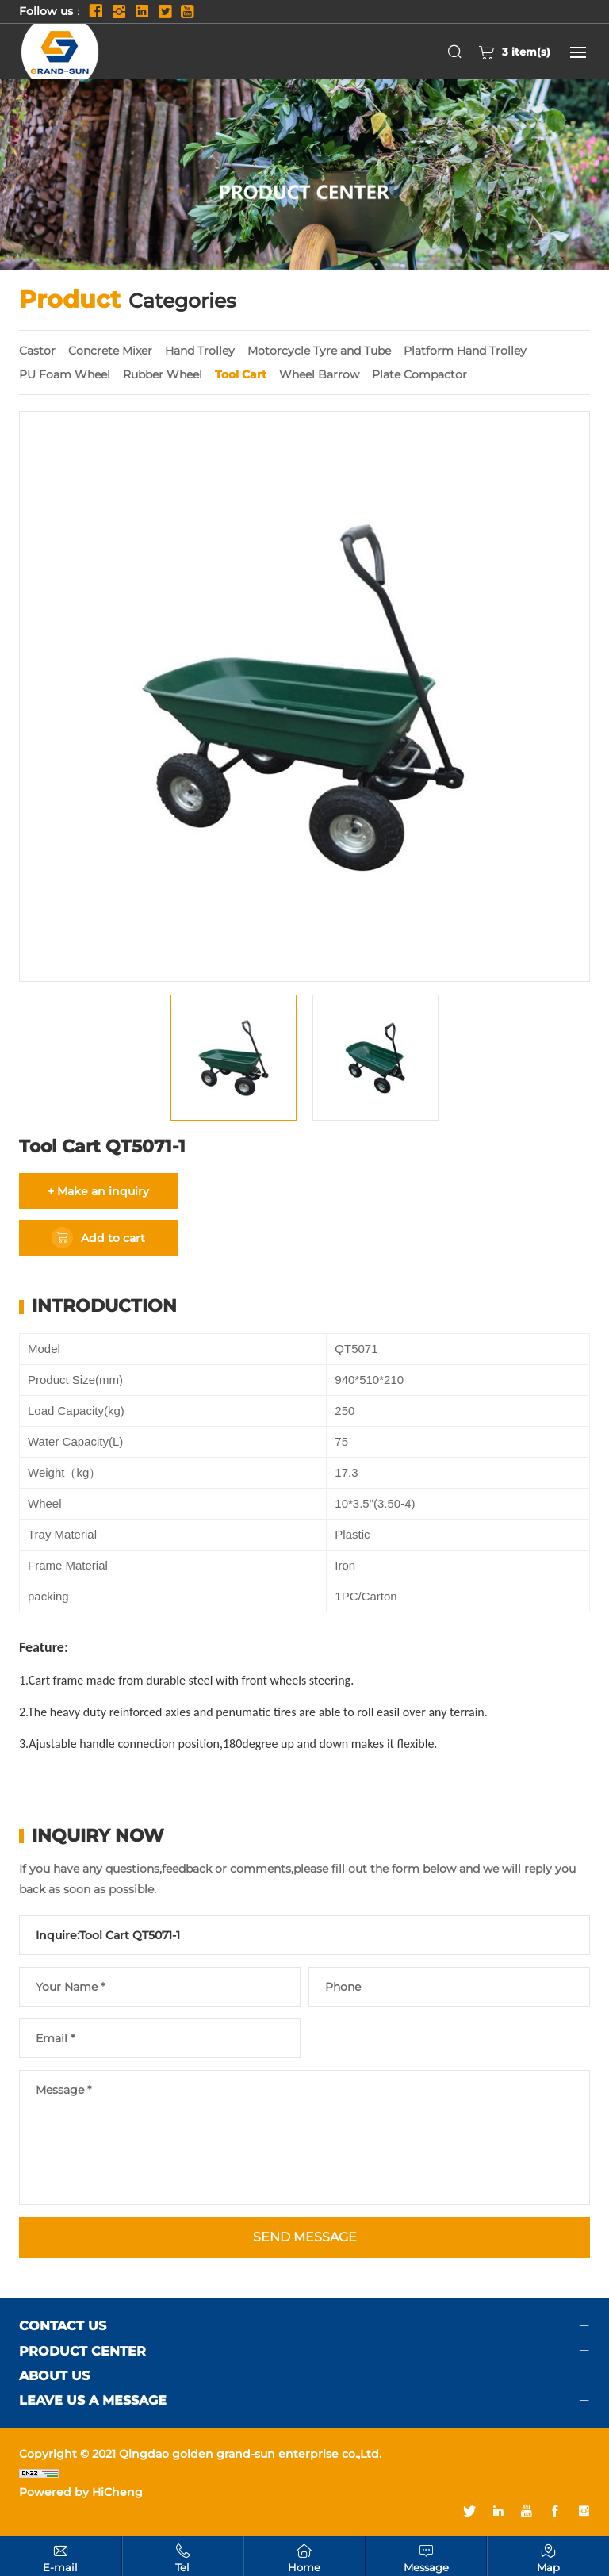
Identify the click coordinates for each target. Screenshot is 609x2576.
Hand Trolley (200, 350)
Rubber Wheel (162, 374)
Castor (37, 350)
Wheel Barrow (319, 374)
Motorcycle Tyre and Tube (319, 350)
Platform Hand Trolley (465, 350)
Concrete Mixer (110, 350)
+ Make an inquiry (98, 1191)
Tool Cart (240, 374)
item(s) (514, 51)
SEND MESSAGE (305, 2236)
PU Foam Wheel (64, 374)
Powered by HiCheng (81, 2492)
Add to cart (113, 1238)
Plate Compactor (419, 374)
